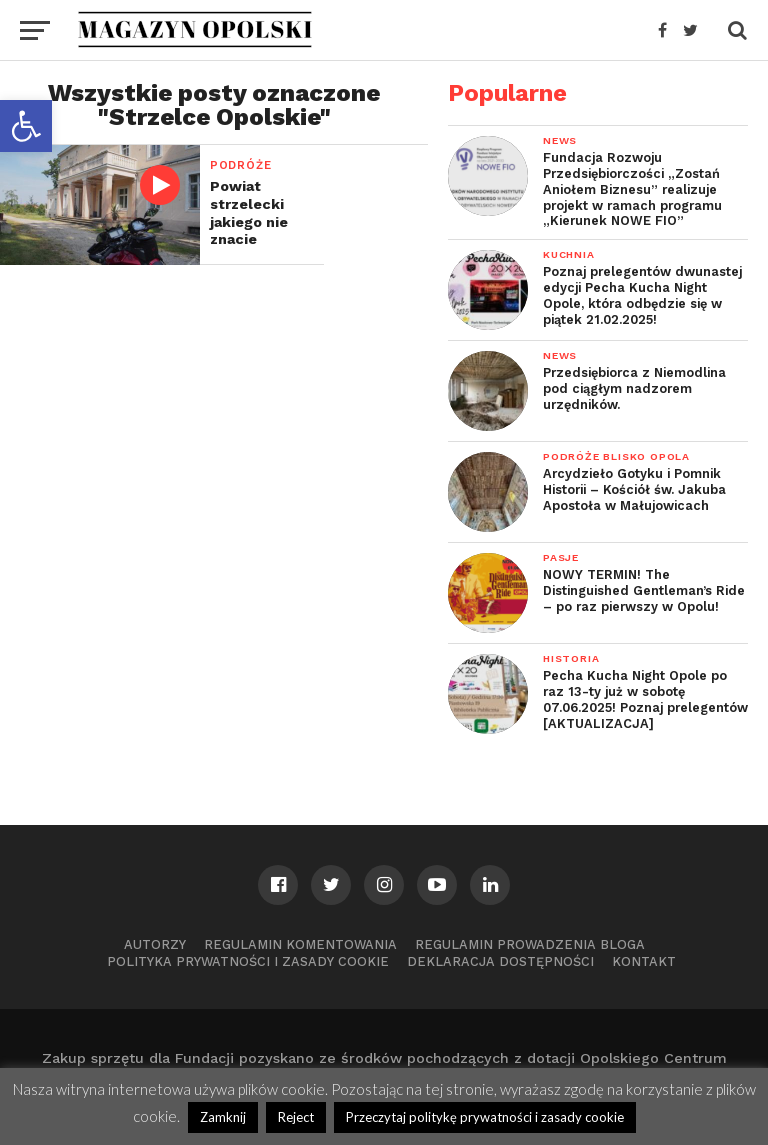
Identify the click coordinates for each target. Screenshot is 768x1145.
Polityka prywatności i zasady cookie (248, 961)
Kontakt (644, 961)
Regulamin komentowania (300, 944)
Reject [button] (296, 1117)
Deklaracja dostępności (500, 961)
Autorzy (155, 944)
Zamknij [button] (223, 1117)
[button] (26, 126)
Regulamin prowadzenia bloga (530, 944)
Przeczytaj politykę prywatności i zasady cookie (485, 1117)
